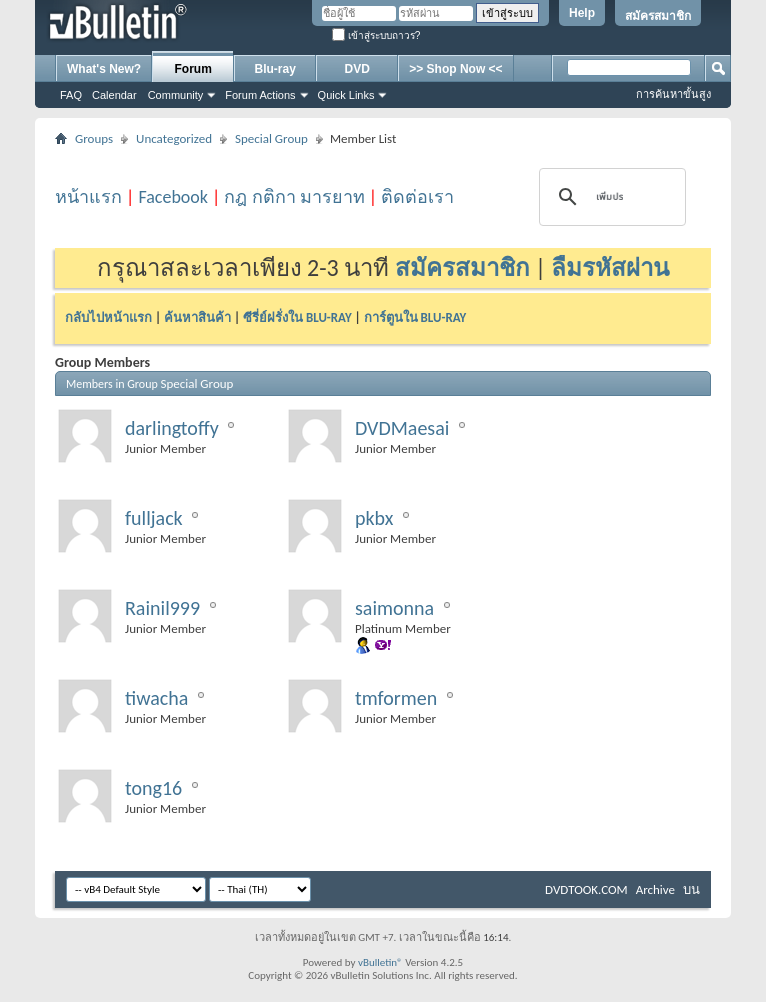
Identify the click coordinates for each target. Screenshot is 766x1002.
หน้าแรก (88, 197)
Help (582, 13)
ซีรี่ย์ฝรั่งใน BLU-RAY (297, 317)
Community (176, 95)
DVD (357, 69)
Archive (655, 889)
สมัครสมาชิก (658, 16)
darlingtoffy (172, 428)
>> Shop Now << (455, 69)
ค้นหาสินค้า (197, 317)
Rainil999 (162, 608)
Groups (94, 138)
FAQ (71, 95)
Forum (193, 69)
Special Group (271, 138)
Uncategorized (174, 138)
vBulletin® (380, 962)
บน (691, 889)
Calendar (114, 95)
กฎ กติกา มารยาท (294, 197)
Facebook (173, 197)
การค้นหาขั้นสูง (673, 94)
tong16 (153, 788)
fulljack (154, 518)
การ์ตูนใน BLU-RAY (415, 317)
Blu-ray (275, 69)
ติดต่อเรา (417, 197)
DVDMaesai (402, 428)
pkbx (374, 518)
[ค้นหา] (609, 197)
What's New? (104, 69)
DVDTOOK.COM (586, 889)
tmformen (396, 698)
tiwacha (156, 698)
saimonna (394, 608)
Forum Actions (260, 95)
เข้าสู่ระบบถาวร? (376, 35)
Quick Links (346, 95)
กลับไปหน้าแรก (108, 317)
